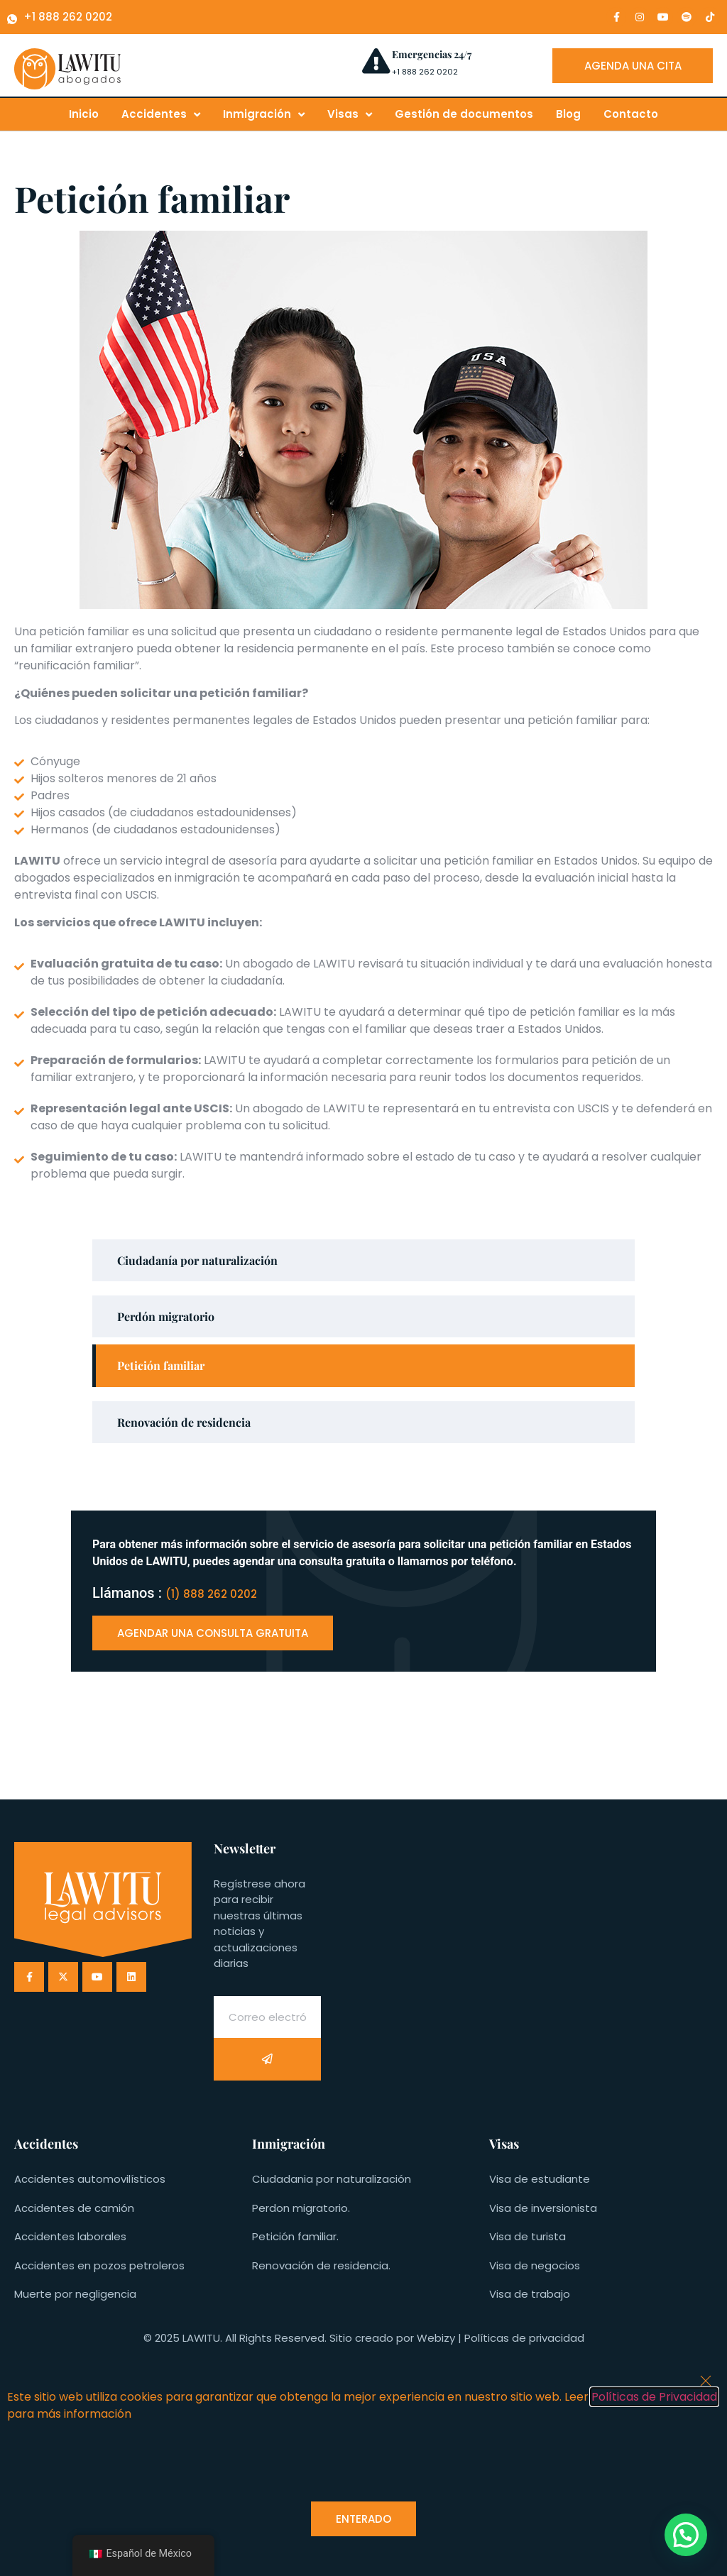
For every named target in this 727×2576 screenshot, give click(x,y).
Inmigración (264, 114)
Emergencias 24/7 (431, 54)
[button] (686, 2535)
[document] (363, 2467)
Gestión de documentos (464, 113)
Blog (568, 113)
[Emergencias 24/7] (376, 60)
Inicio (84, 113)
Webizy (436, 2337)
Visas (349, 114)
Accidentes (160, 114)
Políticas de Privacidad (654, 2397)
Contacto (630, 113)
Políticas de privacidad (524, 2337)
